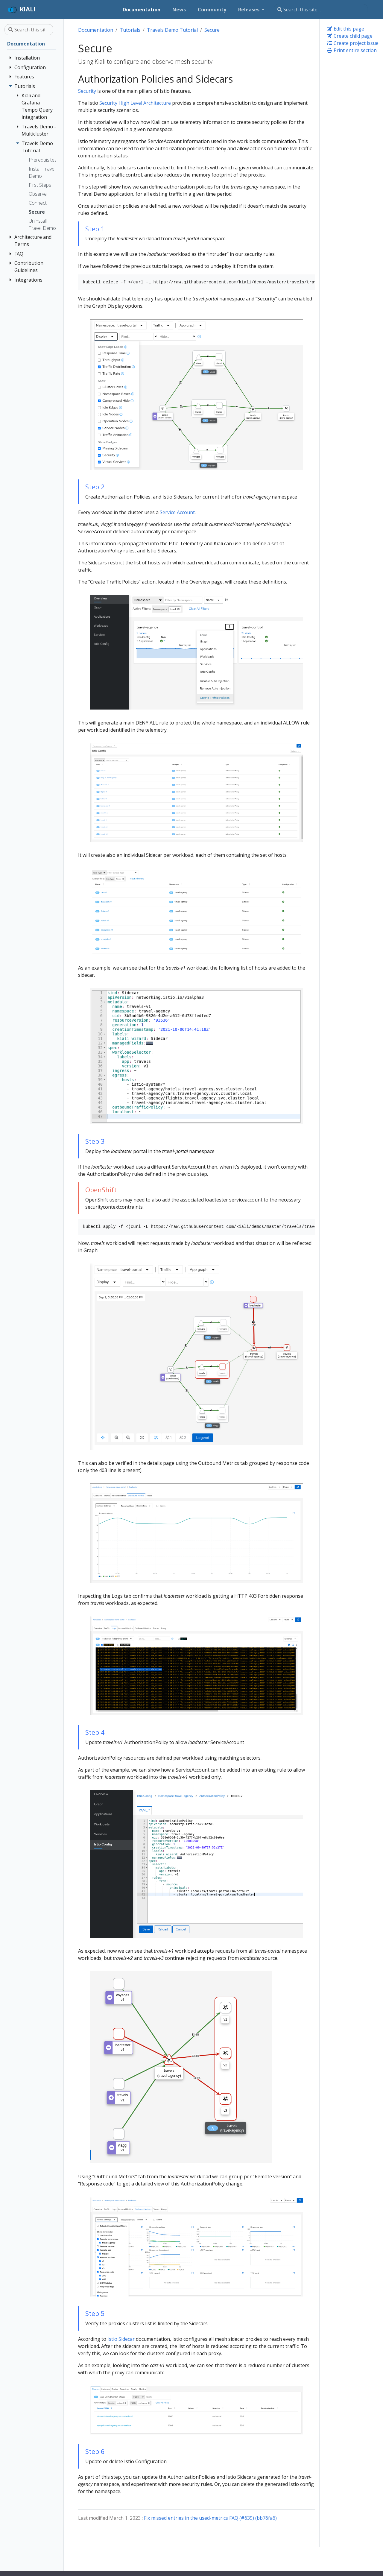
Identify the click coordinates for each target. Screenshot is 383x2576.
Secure (212, 30)
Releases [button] (249, 9)
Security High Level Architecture (135, 103)
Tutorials (130, 30)
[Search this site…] (321, 9)
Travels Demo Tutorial (172, 30)
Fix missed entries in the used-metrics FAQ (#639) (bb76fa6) (210, 2518)
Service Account (177, 512)
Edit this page (345, 28)
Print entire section (351, 50)
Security (87, 91)
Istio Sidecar (121, 2339)
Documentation (95, 30)
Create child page (349, 36)
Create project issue (352, 43)
